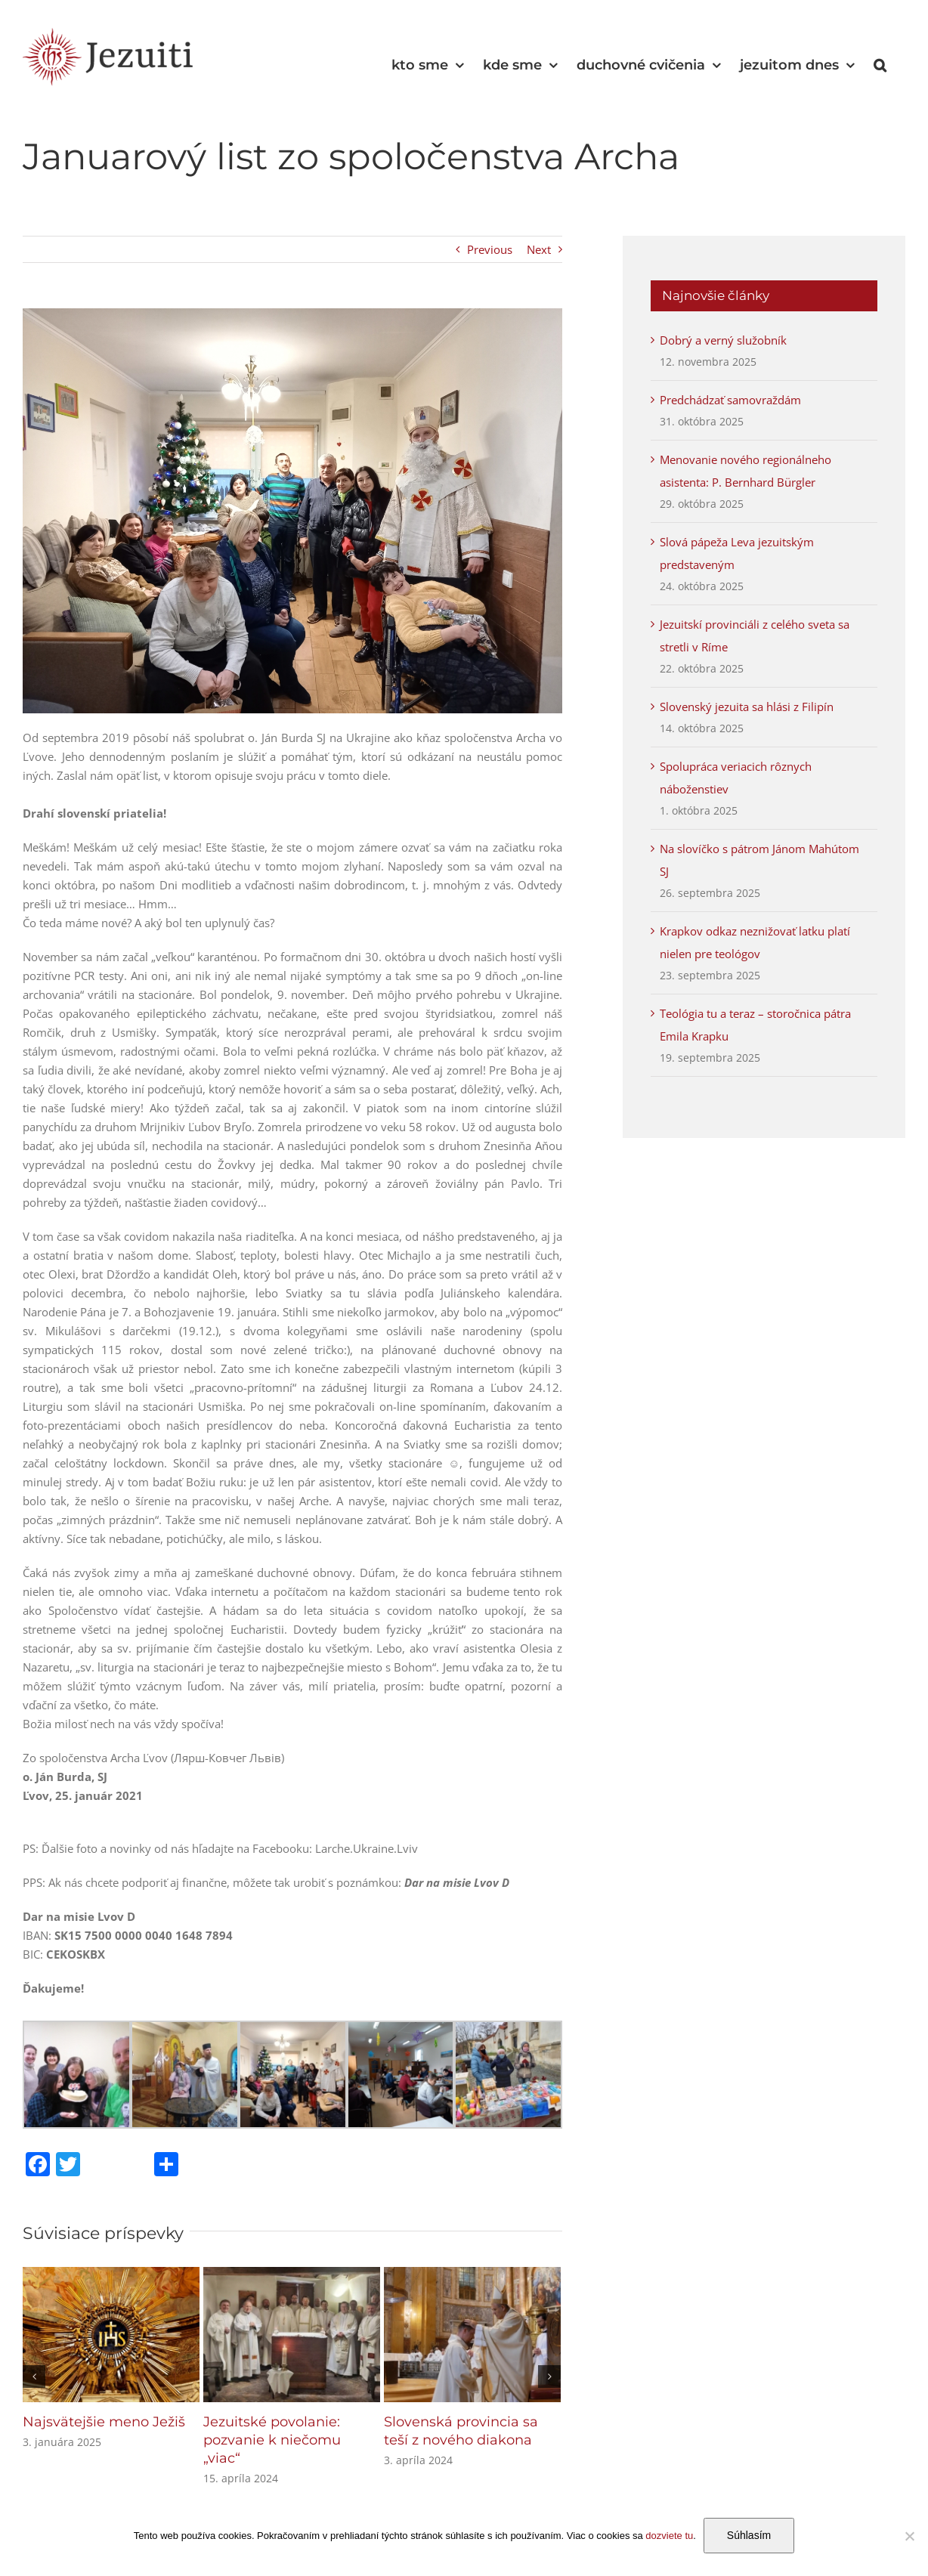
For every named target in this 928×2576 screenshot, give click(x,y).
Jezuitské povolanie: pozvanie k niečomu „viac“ (272, 2440)
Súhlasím (749, 2535)
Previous (489, 249)
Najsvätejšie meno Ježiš (104, 2422)
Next (539, 249)
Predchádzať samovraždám (730, 399)
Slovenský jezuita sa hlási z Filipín (747, 706)
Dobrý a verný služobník (723, 340)
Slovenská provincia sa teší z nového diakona (461, 2431)
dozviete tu (669, 2535)
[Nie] (909, 2536)
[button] (880, 65)
